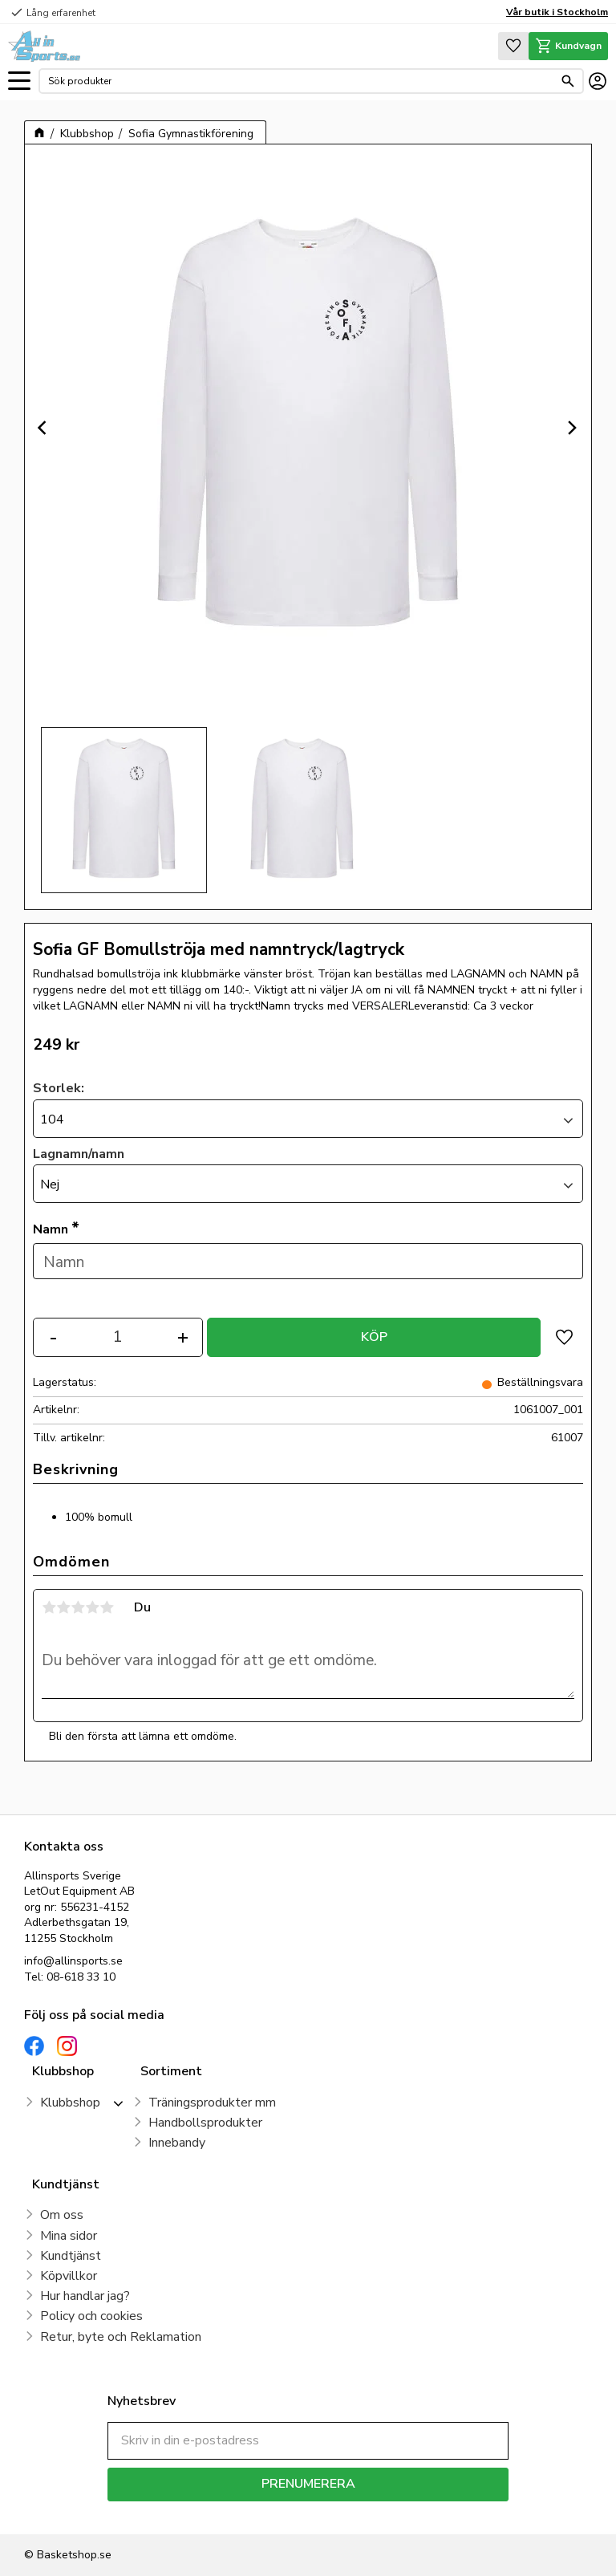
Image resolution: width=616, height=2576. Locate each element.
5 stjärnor (106, 1607)
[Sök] (567, 81)
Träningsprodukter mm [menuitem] (212, 2102)
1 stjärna (49, 1607)
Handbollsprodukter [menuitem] (205, 2122)
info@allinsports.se (73, 1961)
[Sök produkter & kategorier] (300, 81)
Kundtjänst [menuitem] (70, 2256)
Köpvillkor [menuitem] (68, 2276)
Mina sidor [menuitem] (68, 2236)
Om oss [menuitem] (61, 2215)
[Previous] (44, 428)
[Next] (572, 428)
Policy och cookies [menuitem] (91, 2316)
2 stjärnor (63, 1607)
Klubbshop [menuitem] (70, 2102)
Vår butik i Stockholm (557, 12)
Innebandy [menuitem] (176, 2142)
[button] (19, 81)
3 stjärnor (78, 1607)
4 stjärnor (92, 1607)
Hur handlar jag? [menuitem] (85, 2296)
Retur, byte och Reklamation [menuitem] (120, 2337)
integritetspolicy (364, 2513)
